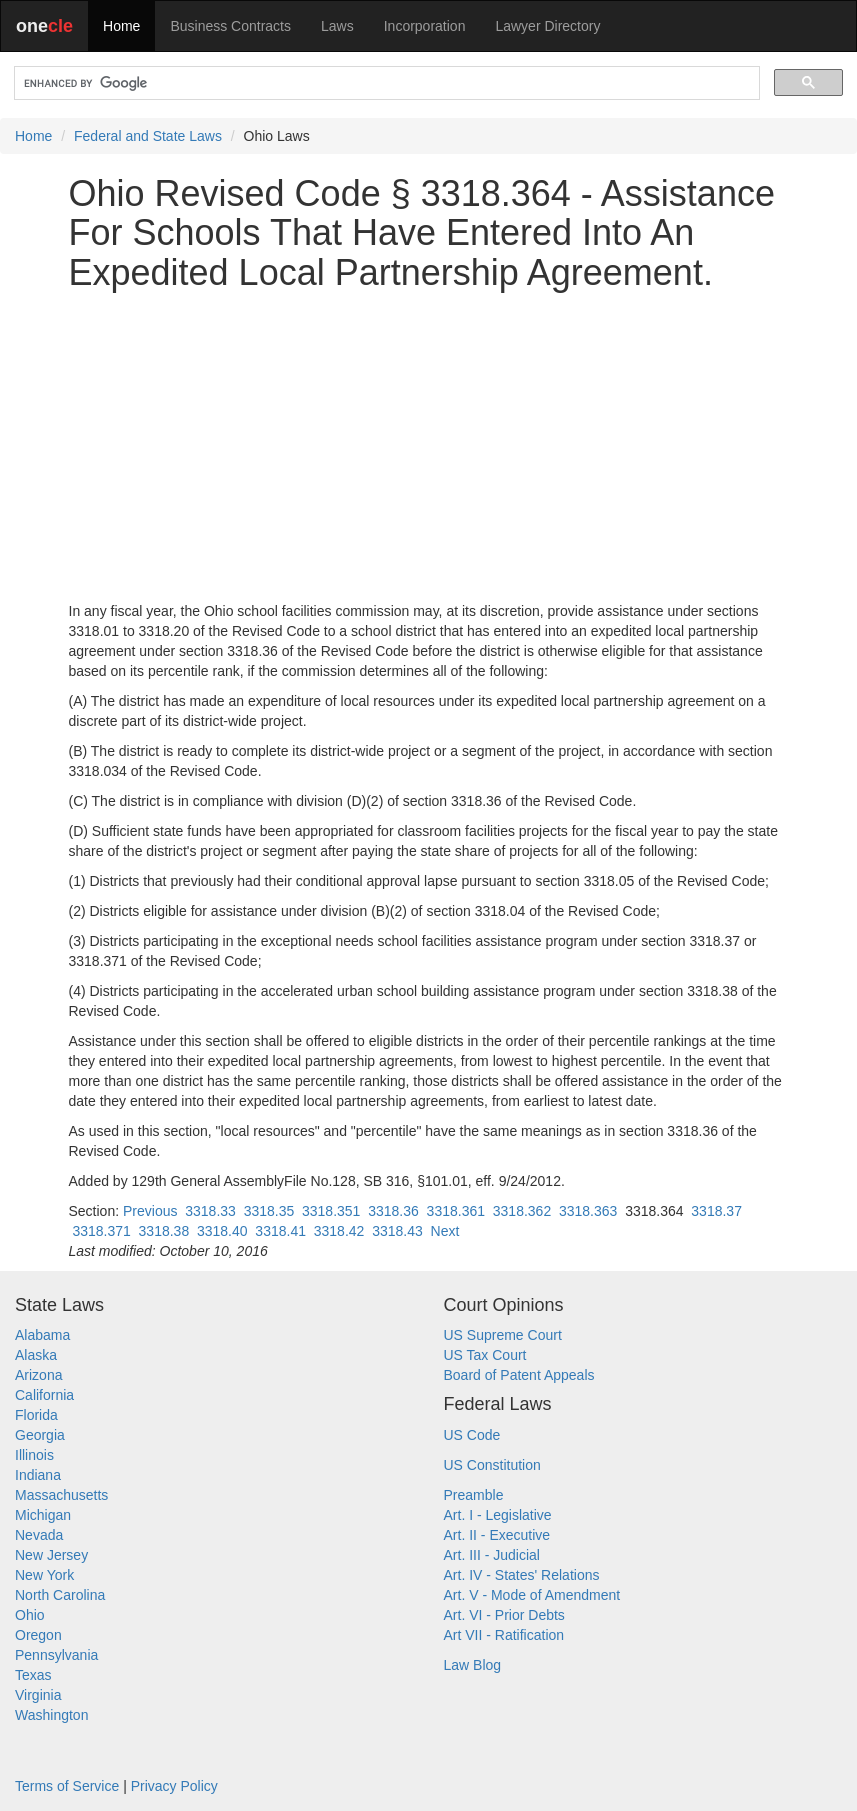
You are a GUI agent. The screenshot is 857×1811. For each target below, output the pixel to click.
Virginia (38, 1695)
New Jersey (51, 1555)
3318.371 (101, 1231)
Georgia (40, 1435)
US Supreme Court (503, 1335)
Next (445, 1231)
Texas (33, 1675)
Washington (51, 1715)
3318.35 (269, 1211)
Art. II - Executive (497, 1535)
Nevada (39, 1535)
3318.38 (164, 1231)
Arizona (38, 1375)
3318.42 (339, 1231)
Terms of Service (67, 1786)
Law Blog (473, 1665)
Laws (337, 26)
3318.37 (716, 1211)
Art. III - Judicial (492, 1555)
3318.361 (456, 1211)
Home (121, 26)
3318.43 (397, 1231)
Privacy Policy (174, 1786)
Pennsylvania (56, 1655)
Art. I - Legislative (498, 1515)
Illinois (34, 1455)
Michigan (43, 1515)
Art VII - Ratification (504, 1635)
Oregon (38, 1635)
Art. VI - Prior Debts (504, 1615)
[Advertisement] (429, 447)
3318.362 (522, 1211)
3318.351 (331, 1211)
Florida (36, 1415)
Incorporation (425, 26)
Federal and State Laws (148, 136)
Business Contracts (230, 26)
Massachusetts (61, 1495)
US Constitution (492, 1465)
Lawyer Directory (547, 26)
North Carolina (60, 1595)
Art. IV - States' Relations (522, 1575)
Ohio (30, 1615)
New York (44, 1575)
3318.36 (393, 1211)
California (44, 1395)
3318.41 (280, 1231)
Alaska (36, 1355)
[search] (385, 83)
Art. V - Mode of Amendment (532, 1595)
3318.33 (210, 1211)
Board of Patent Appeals (519, 1375)
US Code (472, 1435)
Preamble (474, 1495)
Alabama (42, 1335)
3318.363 (588, 1211)
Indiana (38, 1475)
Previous (150, 1211)
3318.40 (222, 1231)
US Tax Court (485, 1355)
